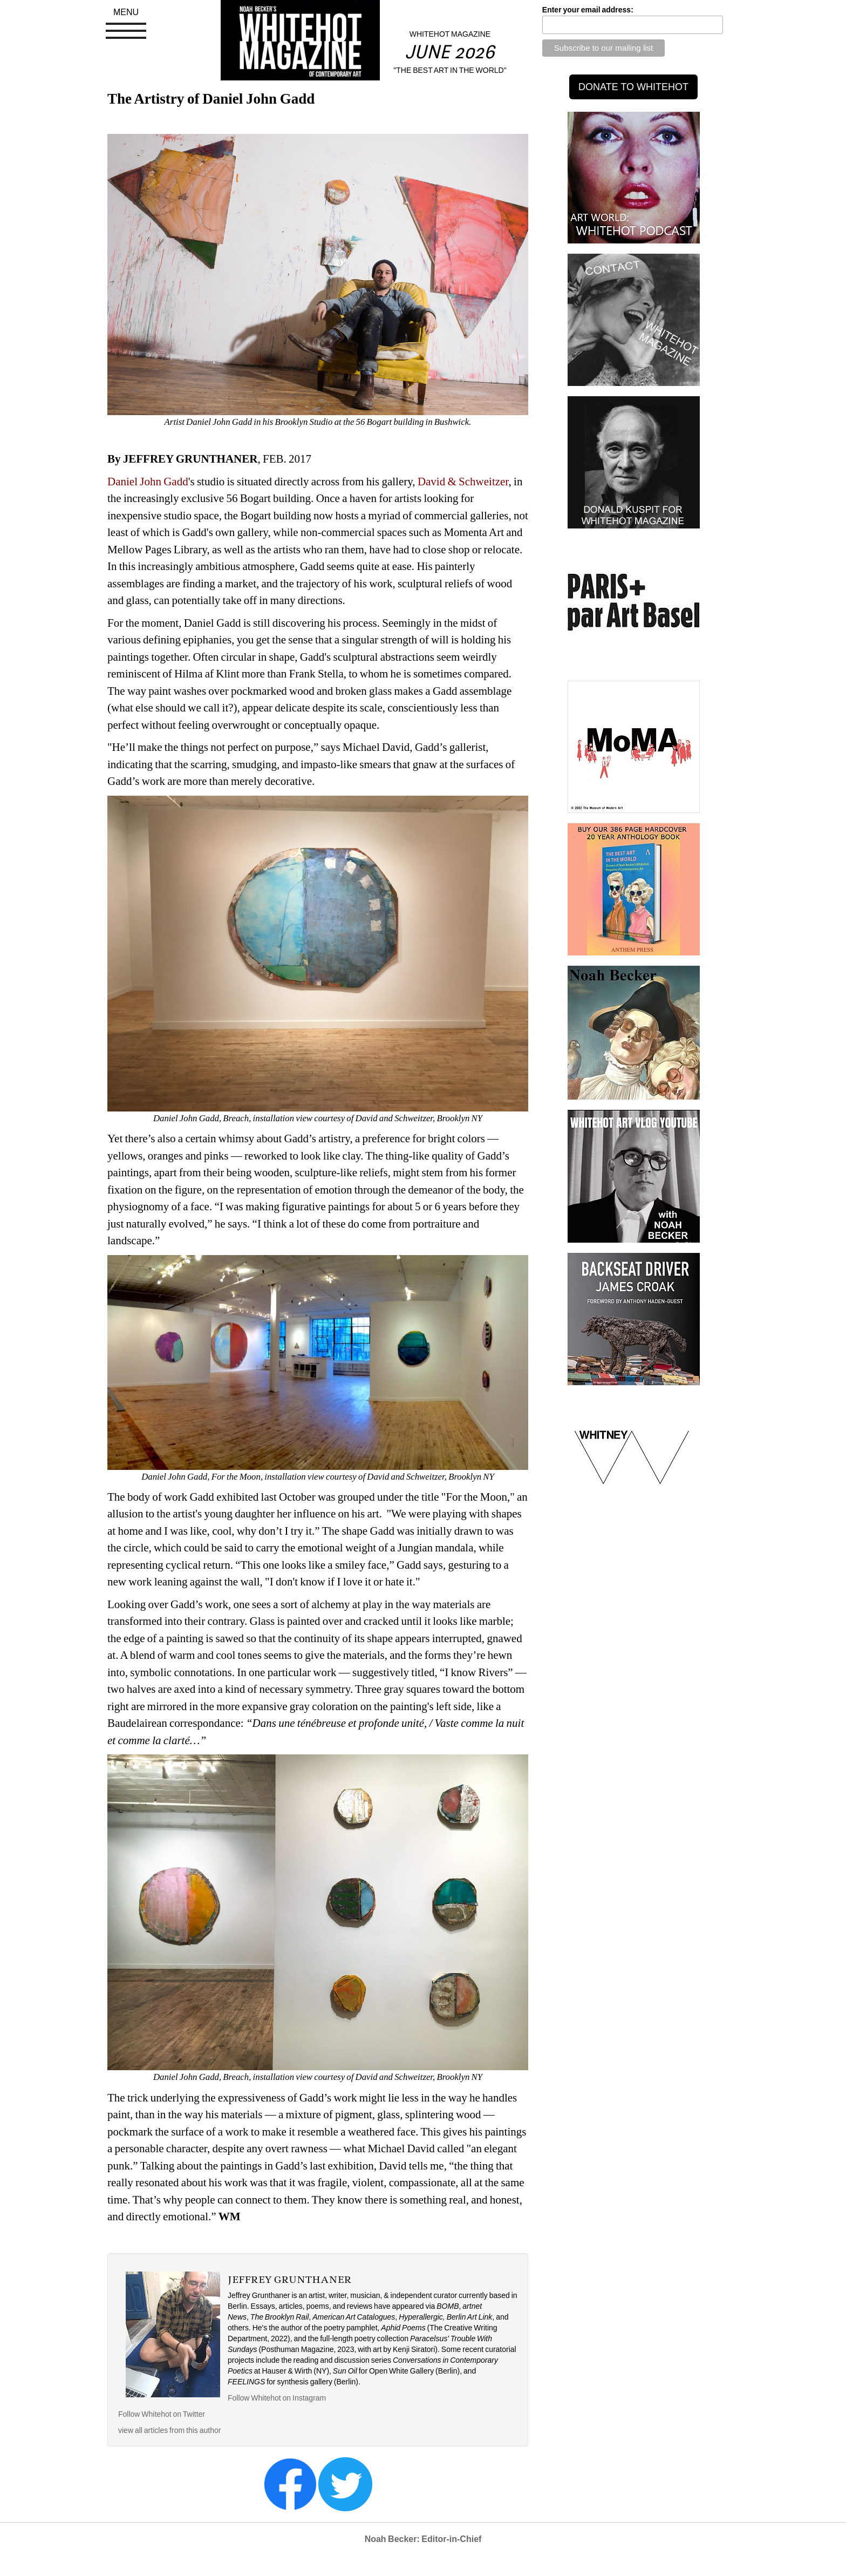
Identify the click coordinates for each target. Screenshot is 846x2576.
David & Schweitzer (463, 481)
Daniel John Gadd (147, 481)
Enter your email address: (587, 9)
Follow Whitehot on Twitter (161, 2414)
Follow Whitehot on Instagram (278, 2398)
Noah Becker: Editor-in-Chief (423, 2539)
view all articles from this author (169, 2430)
